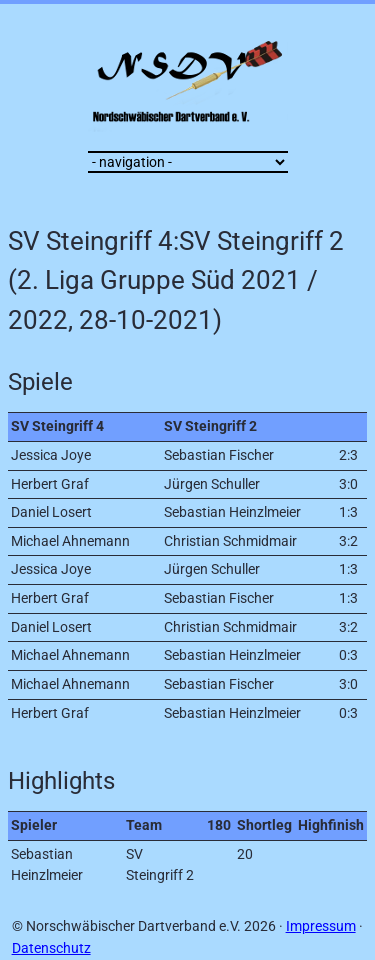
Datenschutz (51, 948)
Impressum (321, 926)
